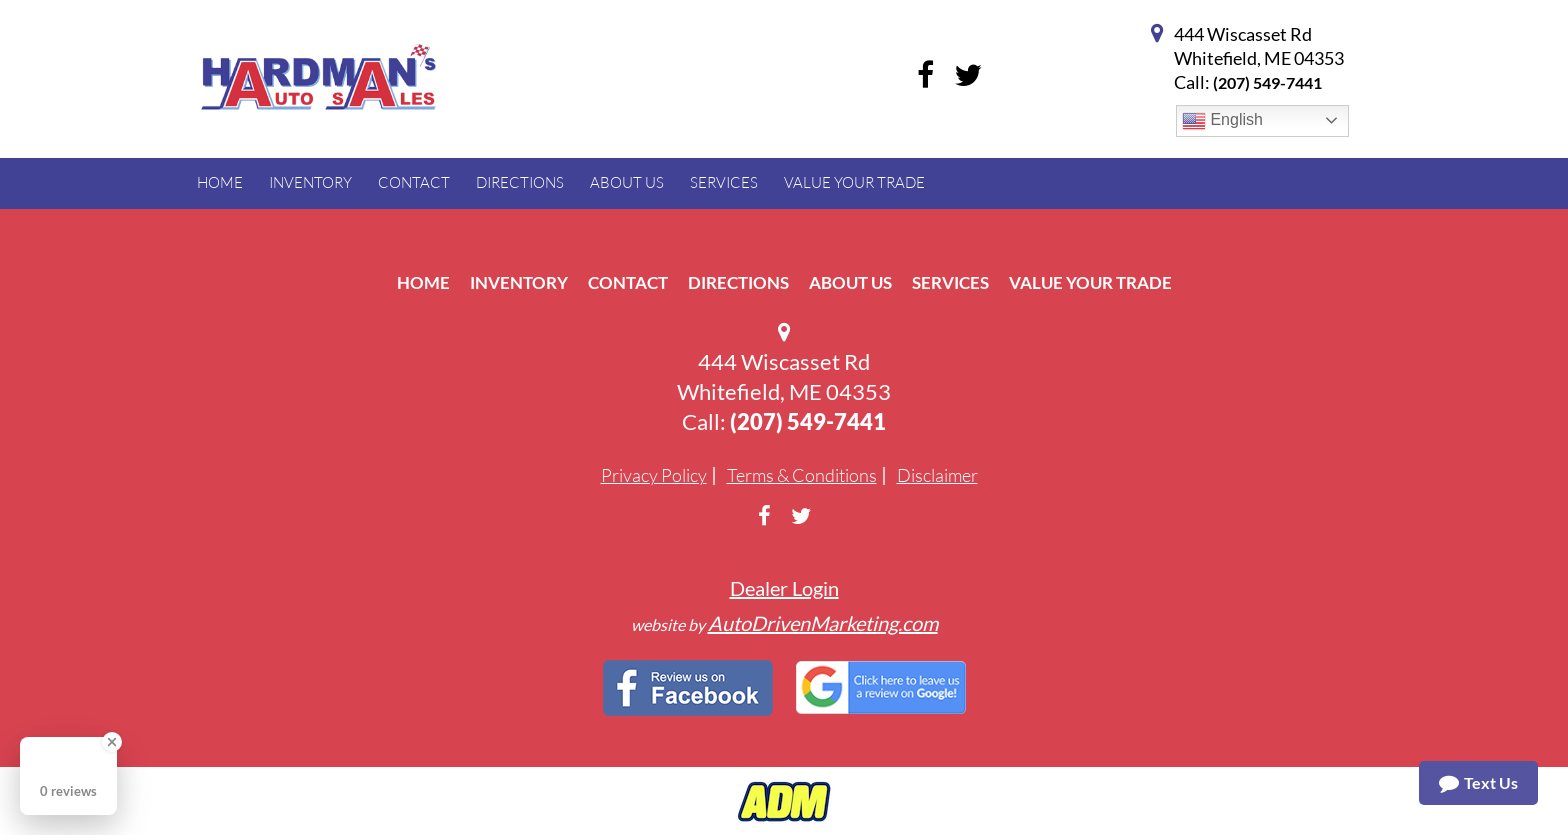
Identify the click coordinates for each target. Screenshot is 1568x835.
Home (423, 282)
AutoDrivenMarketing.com (823, 623)
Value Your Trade (1090, 282)
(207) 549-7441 (1267, 82)
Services (950, 282)
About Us (850, 282)
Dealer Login (784, 588)
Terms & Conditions (802, 475)
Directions (738, 282)
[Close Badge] (112, 742)
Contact (628, 282)
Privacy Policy (654, 475)
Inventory (519, 282)
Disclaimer (937, 475)
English (1222, 121)
